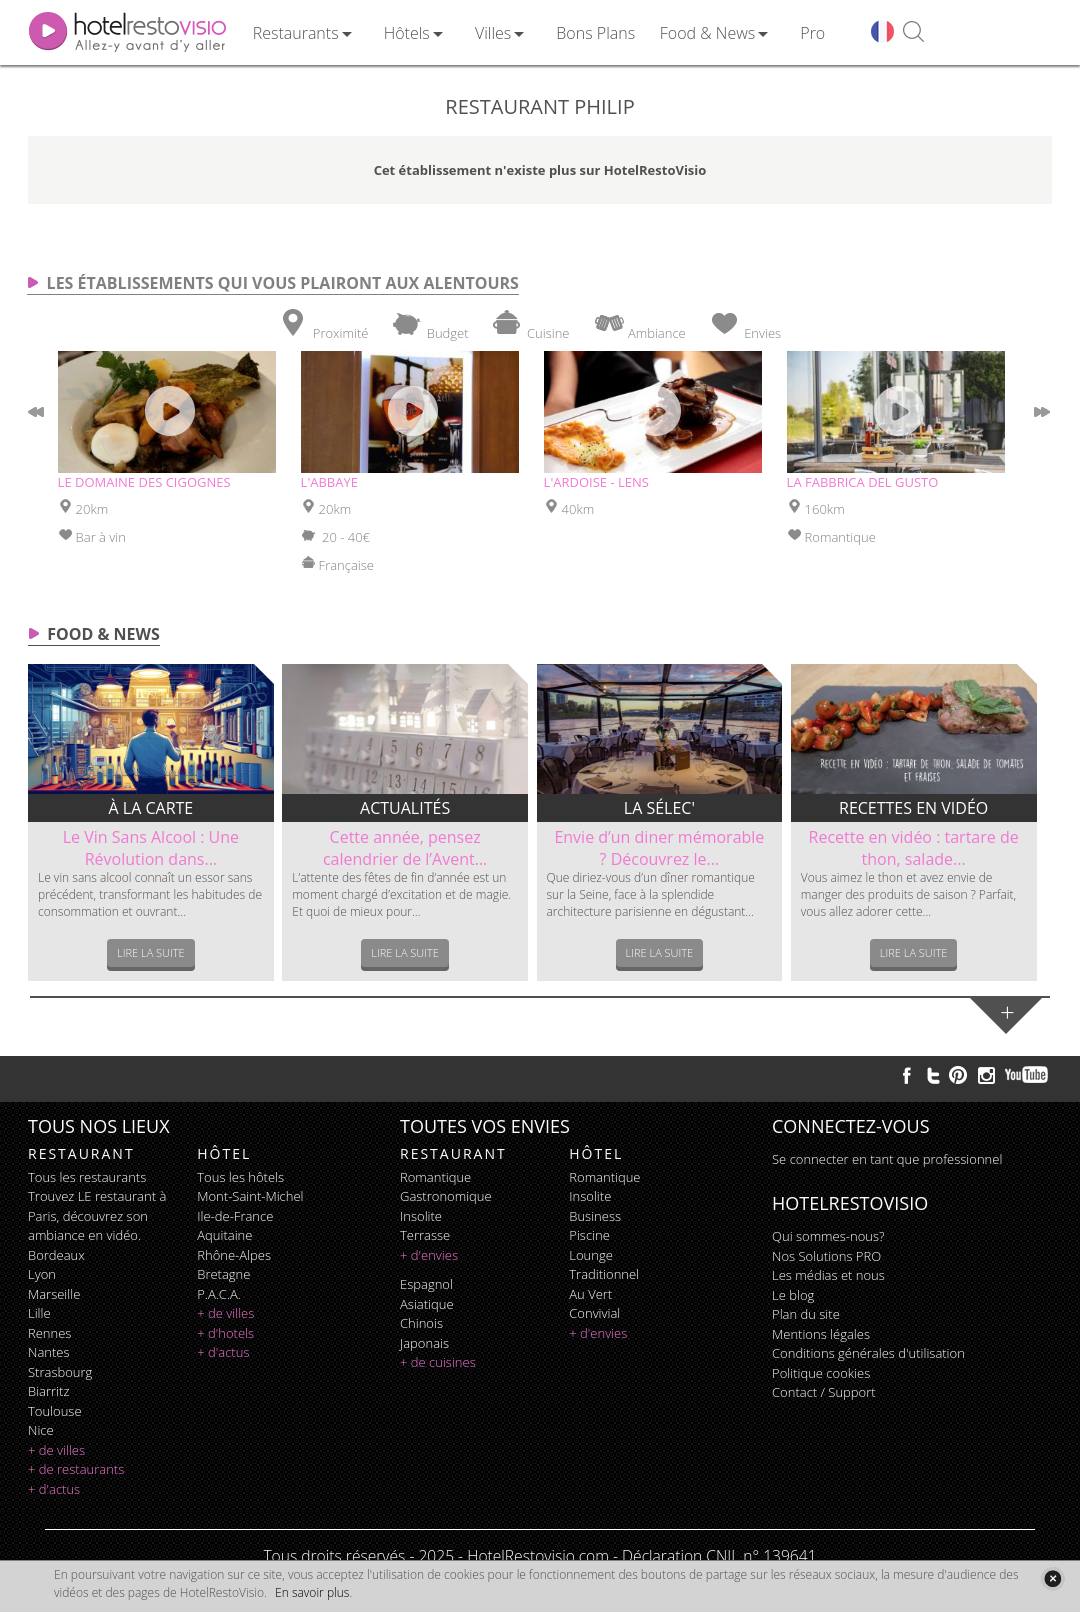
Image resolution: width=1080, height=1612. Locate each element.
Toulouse (55, 1411)
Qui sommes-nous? (828, 1236)
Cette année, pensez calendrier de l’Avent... (405, 848)
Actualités (405, 808)
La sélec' (659, 808)
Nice (41, 1430)
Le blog (793, 1295)
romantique (435, 1177)
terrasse (425, 1235)
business (595, 1216)
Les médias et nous (828, 1275)
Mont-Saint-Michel (250, 1196)
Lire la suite (151, 952)
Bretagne (223, 1274)
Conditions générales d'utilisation (868, 1353)
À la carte (151, 808)
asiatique (427, 1304)
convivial (594, 1313)
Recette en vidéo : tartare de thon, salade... (914, 848)
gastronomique (446, 1196)
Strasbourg (60, 1372)
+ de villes (56, 1450)
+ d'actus (54, 1489)
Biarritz (48, 1391)
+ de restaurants (76, 1469)
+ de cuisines (438, 1362)
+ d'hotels (225, 1333)
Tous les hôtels (240, 1177)
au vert (590, 1294)
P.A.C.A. (219, 1294)
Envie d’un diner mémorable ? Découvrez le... (659, 848)
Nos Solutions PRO (826, 1256)
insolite (421, 1216)
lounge (591, 1255)
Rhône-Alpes (234, 1255)
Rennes (49, 1333)
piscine (589, 1235)
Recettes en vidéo (913, 808)
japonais (424, 1343)
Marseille (54, 1294)
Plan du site (806, 1314)
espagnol (426, 1284)
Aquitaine (224, 1235)
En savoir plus (312, 1592)
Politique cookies (821, 1373)
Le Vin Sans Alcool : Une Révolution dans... (151, 848)
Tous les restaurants (87, 1177)
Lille (39, 1313)
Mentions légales (821, 1334)
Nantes (48, 1352)
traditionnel (604, 1274)
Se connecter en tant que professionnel (887, 1159)
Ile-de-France (235, 1216)
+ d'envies (429, 1255)
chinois (421, 1323)
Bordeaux (56, 1255)
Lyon (42, 1274)
